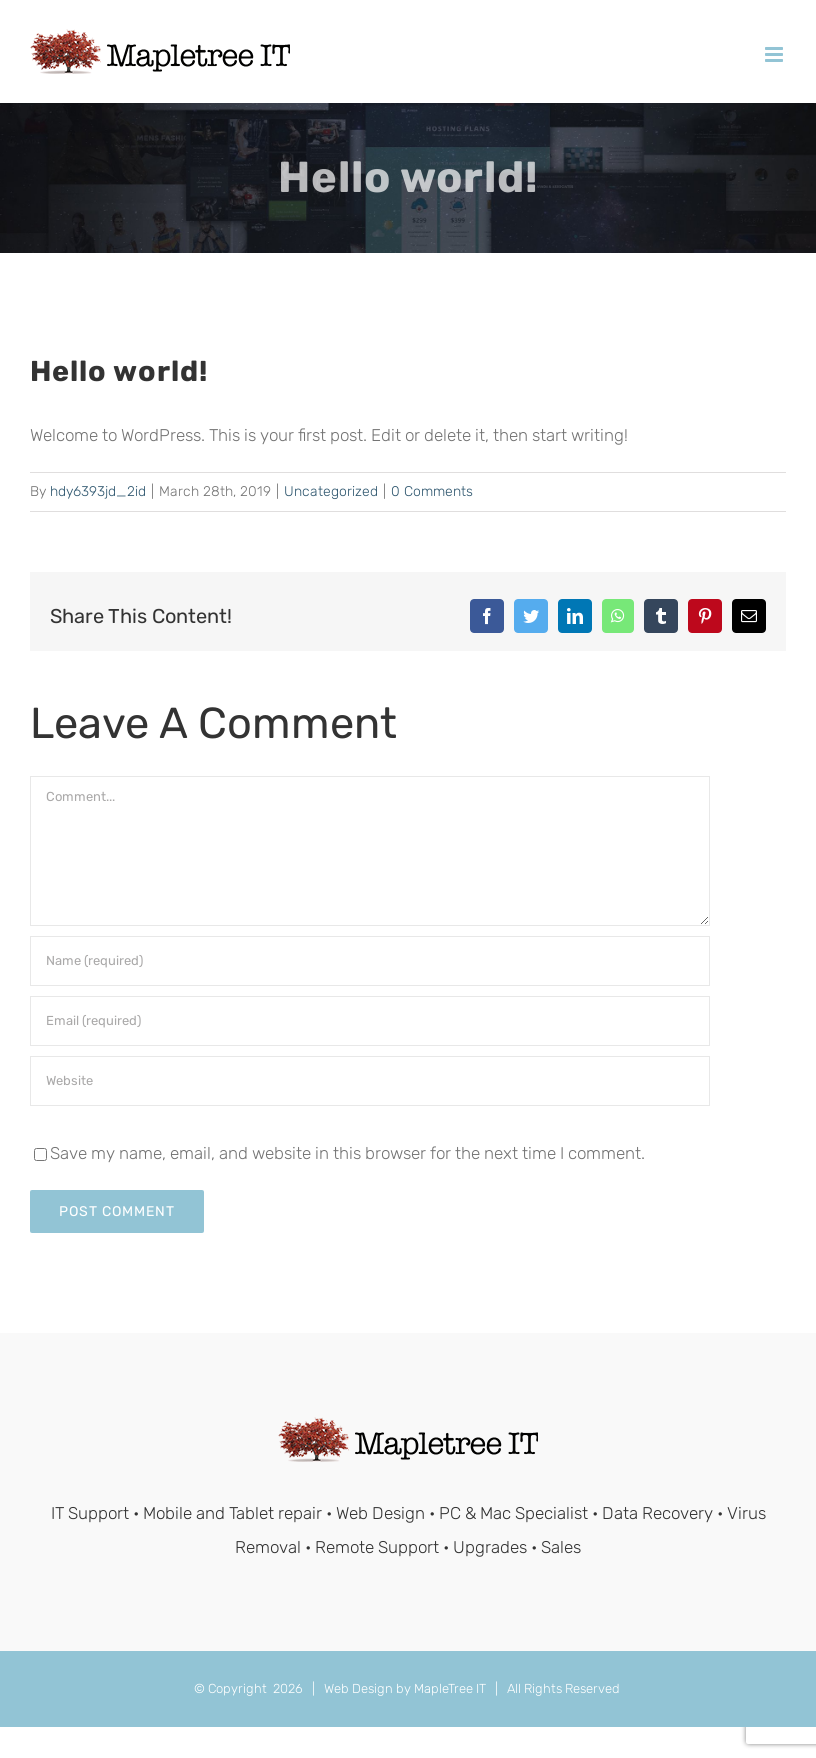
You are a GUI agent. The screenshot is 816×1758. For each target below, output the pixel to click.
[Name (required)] (370, 961)
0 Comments (432, 491)
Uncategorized (331, 491)
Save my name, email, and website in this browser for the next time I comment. (347, 1153)
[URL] (370, 1081)
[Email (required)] (370, 1021)
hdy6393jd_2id (98, 491)
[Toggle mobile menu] (775, 54)
